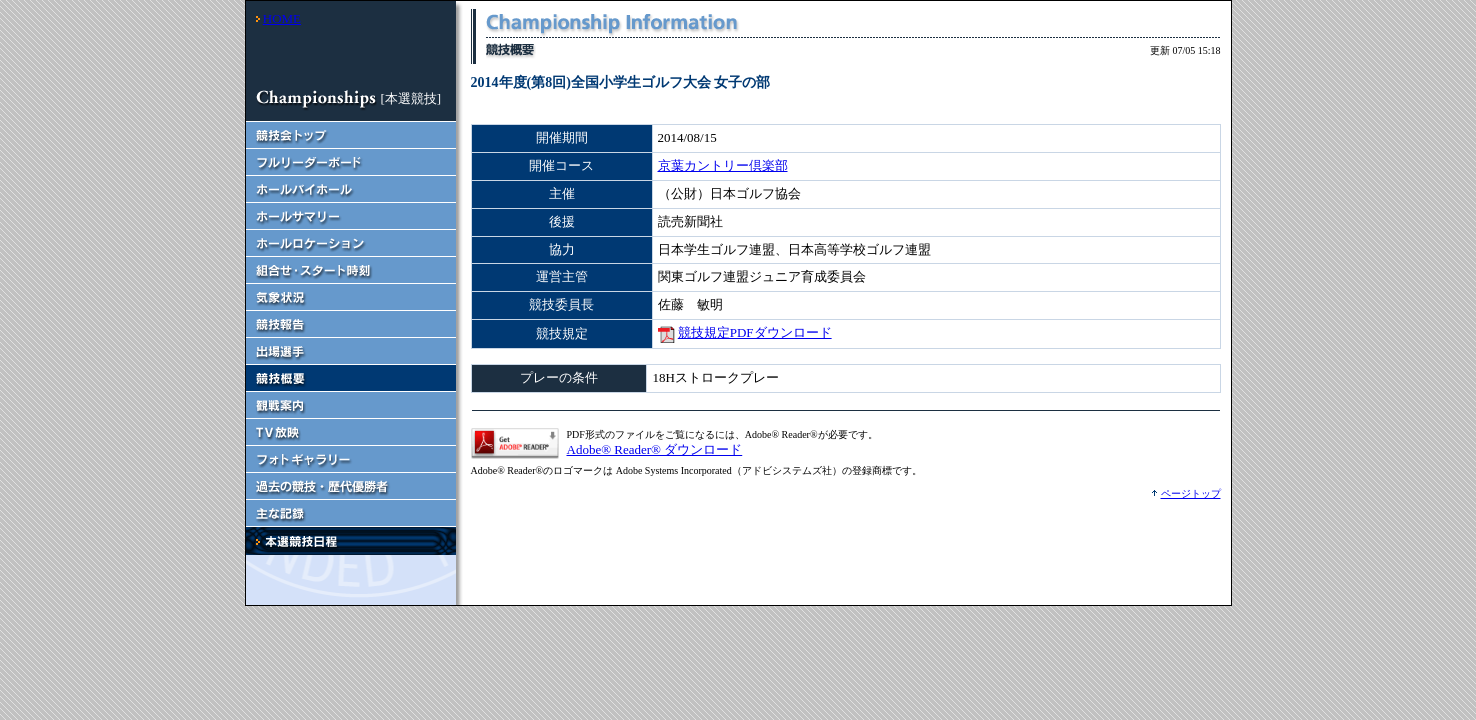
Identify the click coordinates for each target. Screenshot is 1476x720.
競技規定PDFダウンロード (755, 332)
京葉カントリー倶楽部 (723, 165)
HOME (282, 18)
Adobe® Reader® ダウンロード (655, 449)
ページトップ (1191, 493)
